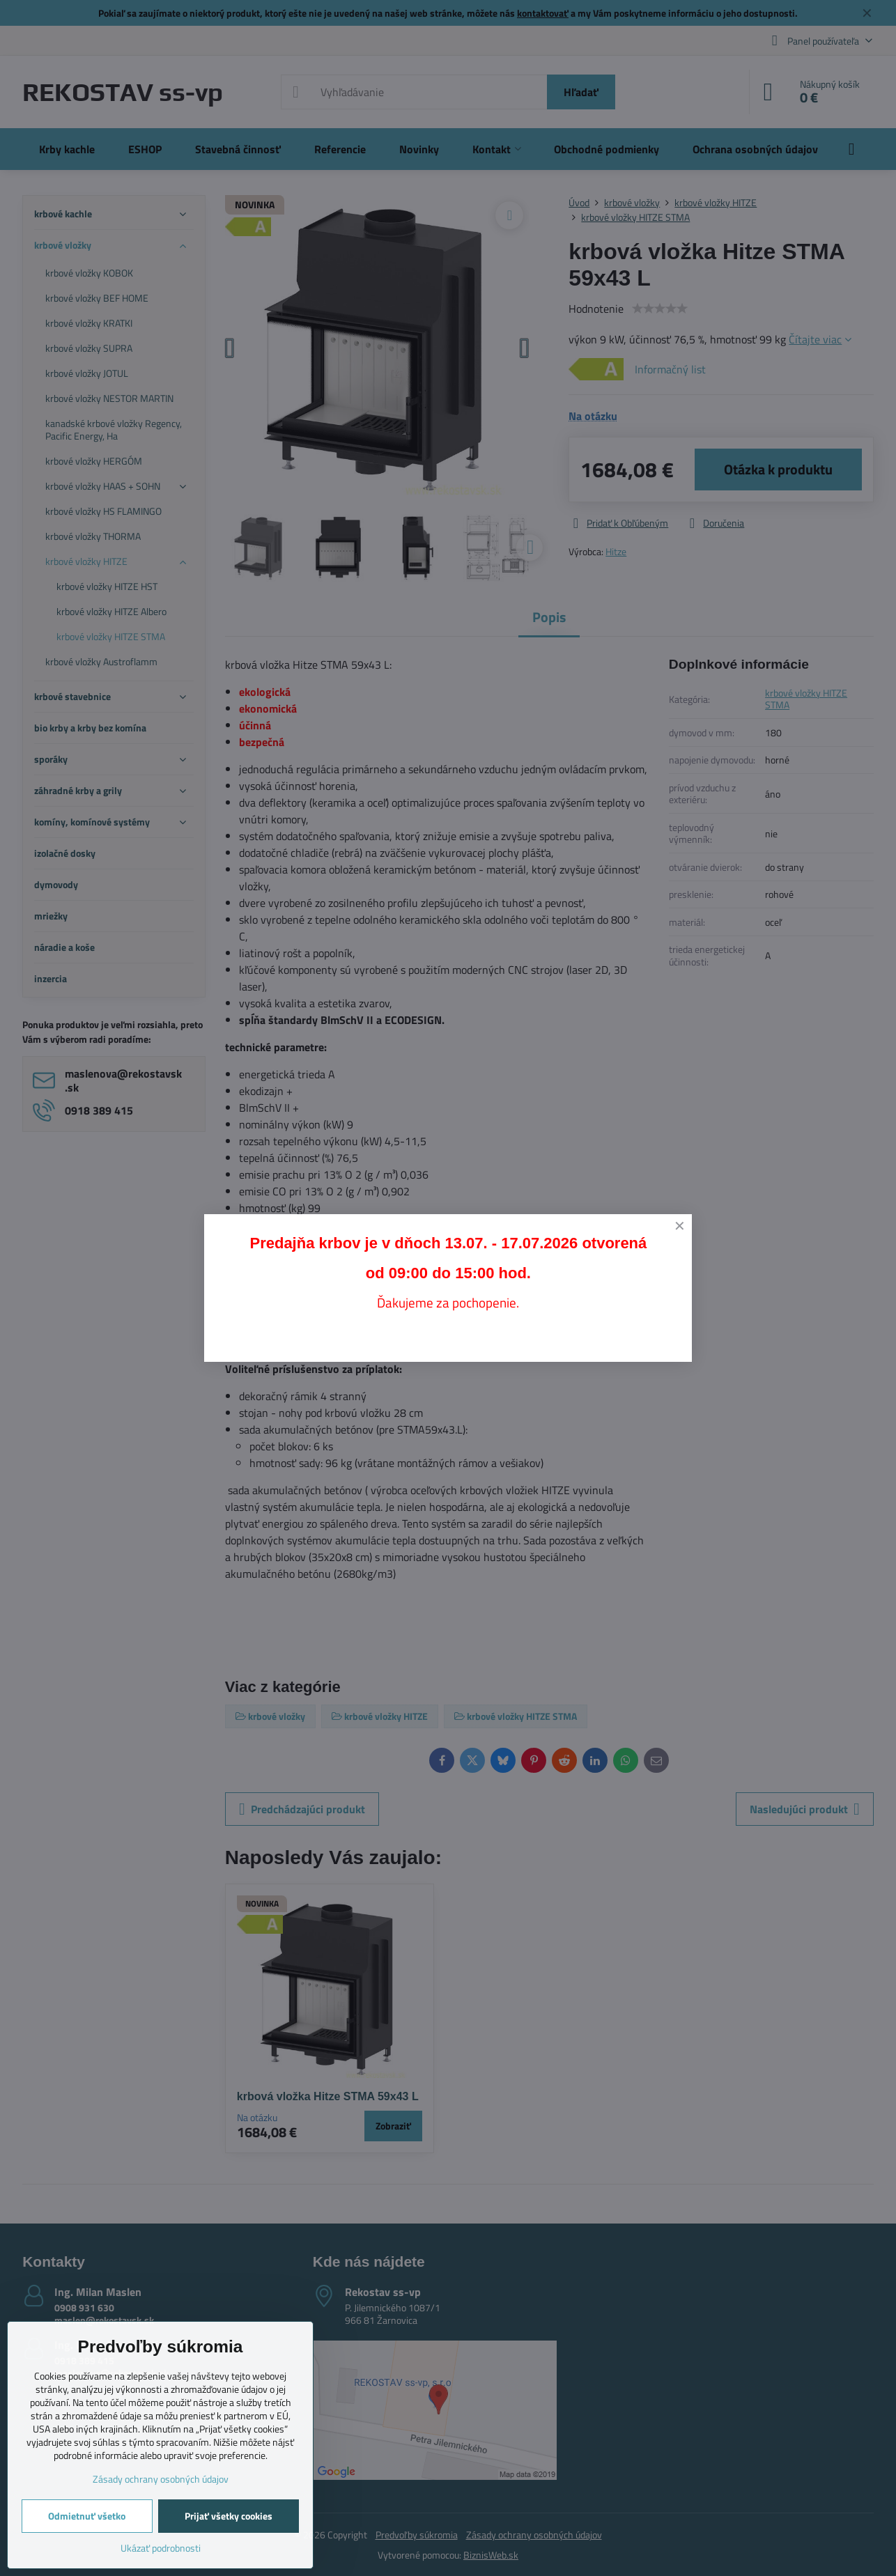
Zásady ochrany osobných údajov (161, 2479)
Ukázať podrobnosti (161, 2547)
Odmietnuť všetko (86, 2515)
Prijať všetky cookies (228, 2515)
